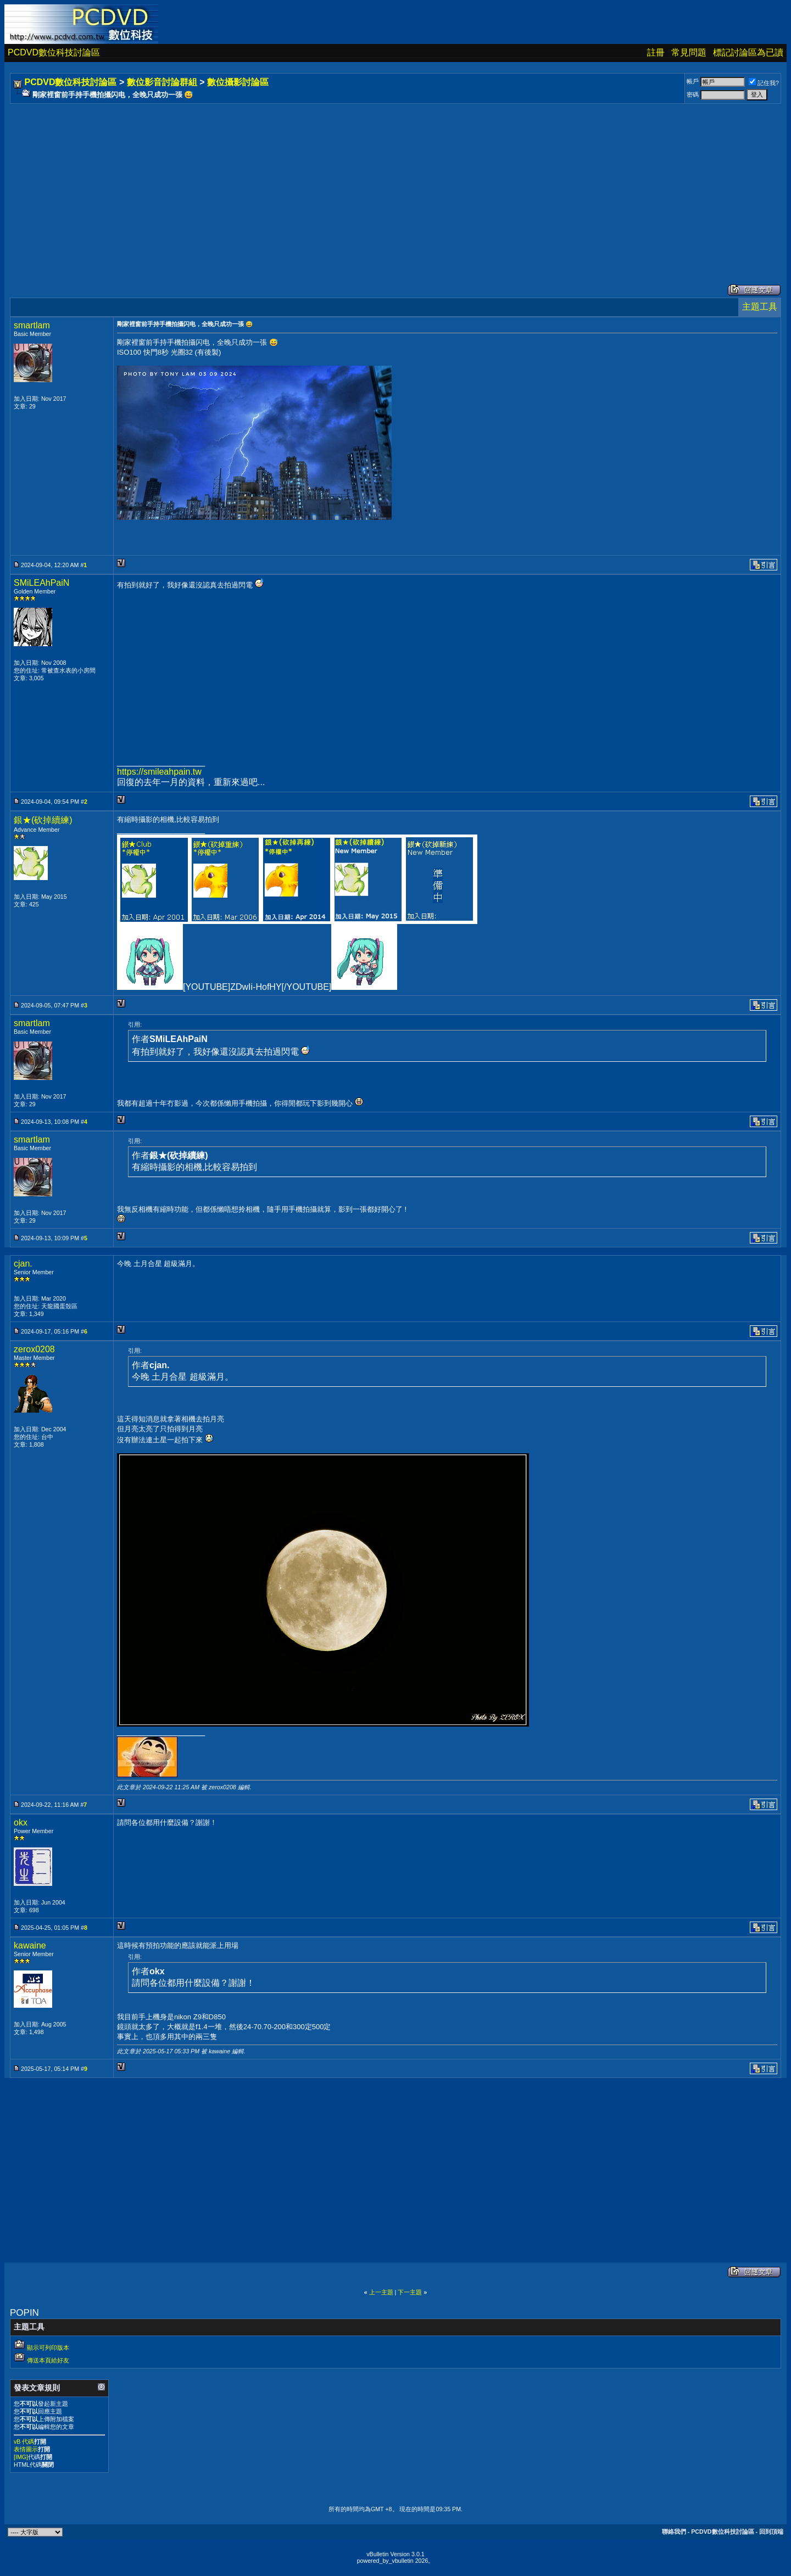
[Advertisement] (341, 183)
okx (20, 1822)
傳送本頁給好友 (48, 2360)
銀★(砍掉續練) (43, 820)
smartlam (32, 325)
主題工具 (759, 306)
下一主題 (410, 2292)
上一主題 (381, 2292)
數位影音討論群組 (162, 82)
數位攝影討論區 (238, 82)
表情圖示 (26, 2449)
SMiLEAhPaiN (41, 582)
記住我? (764, 83)
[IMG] (21, 2457)
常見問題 (688, 52)
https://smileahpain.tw (159, 771)
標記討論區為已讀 (748, 52)
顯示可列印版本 (48, 2347)
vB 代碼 (24, 2441)
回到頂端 (771, 2531)
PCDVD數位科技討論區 (54, 52)
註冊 (656, 52)
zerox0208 (34, 1349)
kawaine (30, 1945)
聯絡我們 (674, 2531)
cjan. (23, 1263)
